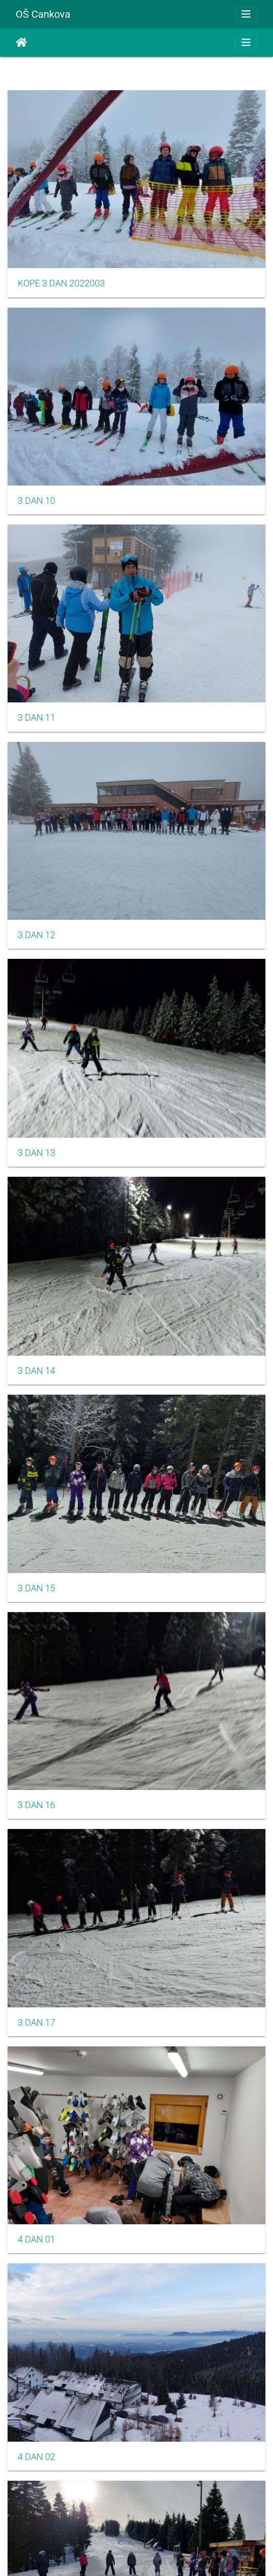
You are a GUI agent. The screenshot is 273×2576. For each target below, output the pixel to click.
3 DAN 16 (36, 1805)
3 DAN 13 (36, 1153)
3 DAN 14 (36, 1371)
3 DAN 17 (36, 2023)
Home (21, 42)
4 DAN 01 (36, 2239)
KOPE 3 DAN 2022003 (61, 283)
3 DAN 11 (36, 718)
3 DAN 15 (36, 1588)
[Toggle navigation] (246, 14)
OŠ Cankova (43, 14)
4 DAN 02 (36, 2457)
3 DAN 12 (36, 935)
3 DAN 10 (36, 501)
